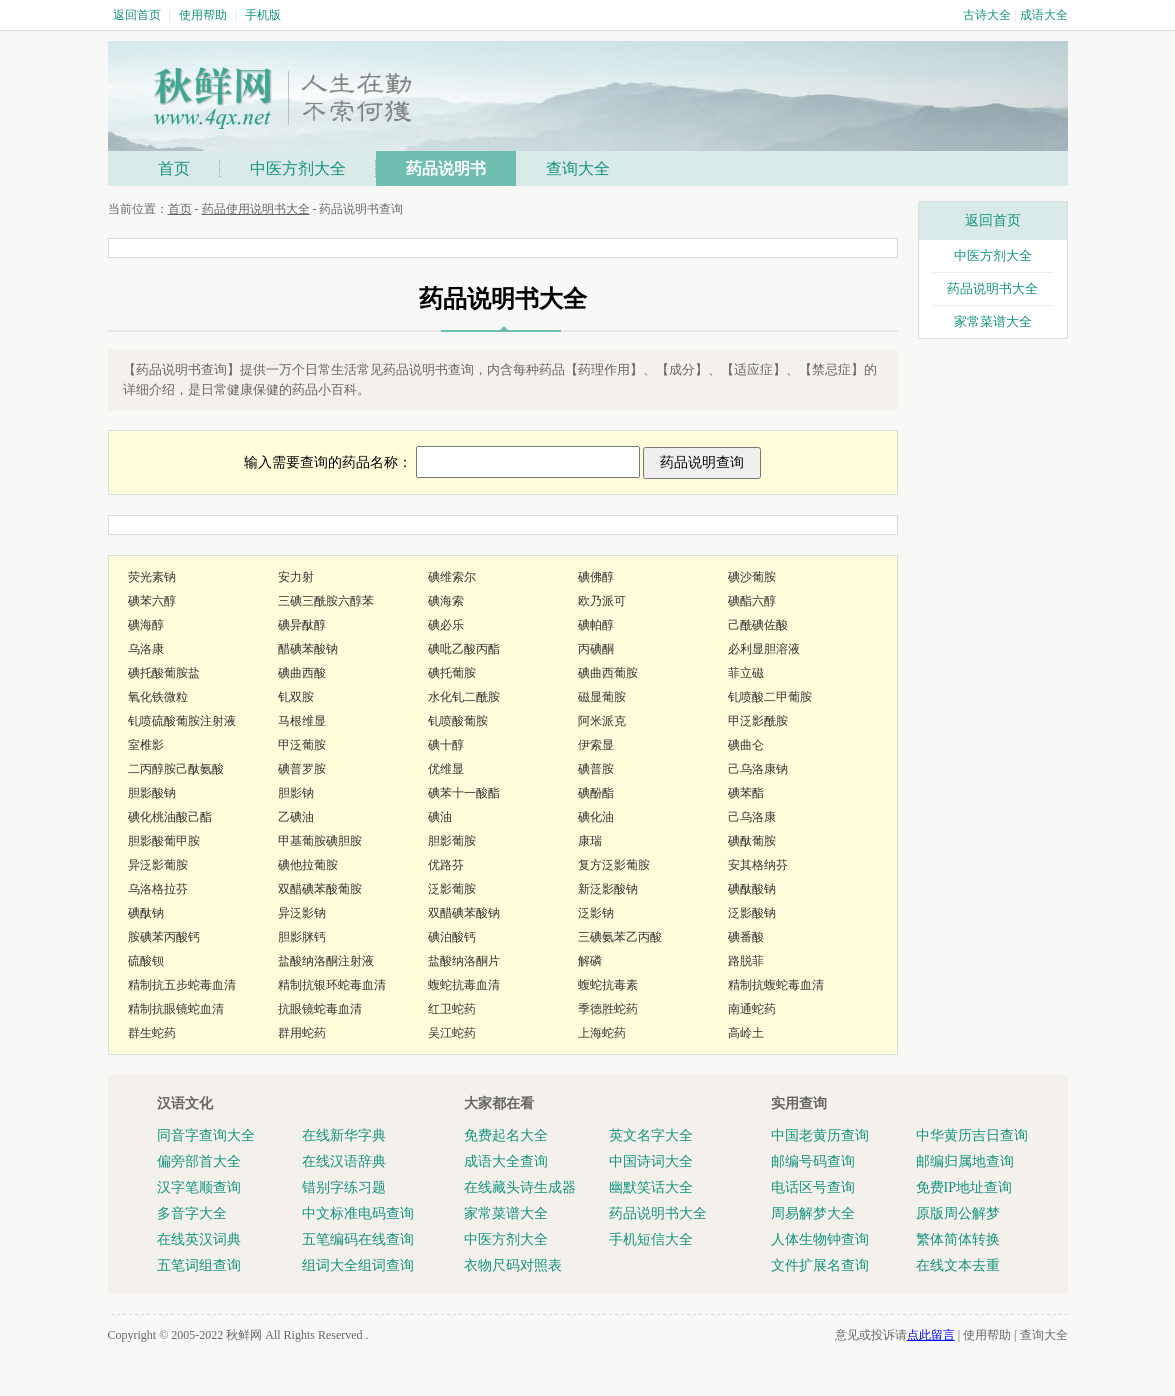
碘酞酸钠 (752, 889)
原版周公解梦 (958, 1213)
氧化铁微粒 (158, 697)
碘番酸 (746, 937)
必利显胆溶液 (764, 649)
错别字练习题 (344, 1187)
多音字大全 (192, 1213)
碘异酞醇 (302, 625)
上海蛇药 (602, 1033)
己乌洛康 (752, 817)
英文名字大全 (651, 1135)
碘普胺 (596, 769)
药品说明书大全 (992, 288)
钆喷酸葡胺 (458, 721)
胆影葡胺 (452, 841)
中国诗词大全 (651, 1161)
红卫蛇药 (452, 1009)
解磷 (590, 961)
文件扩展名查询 (820, 1265)
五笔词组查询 (199, 1265)
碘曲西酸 (302, 673)
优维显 (446, 769)
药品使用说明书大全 (256, 209)
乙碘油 (296, 817)
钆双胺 (296, 697)
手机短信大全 (651, 1239)
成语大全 (1044, 15)
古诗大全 (987, 15)
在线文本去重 (958, 1265)
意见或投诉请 (895, 1335)
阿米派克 (602, 721)
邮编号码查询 (813, 1161)
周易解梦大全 (813, 1213)
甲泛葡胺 (302, 745)
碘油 (440, 817)
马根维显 (302, 721)
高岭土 (746, 1033)
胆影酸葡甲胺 (164, 841)
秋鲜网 (244, 1335)
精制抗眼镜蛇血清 (176, 1009)
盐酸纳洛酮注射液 (326, 961)
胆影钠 (296, 793)
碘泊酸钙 (452, 937)
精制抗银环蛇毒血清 (332, 985)
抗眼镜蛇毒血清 (320, 1009)
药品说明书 (446, 168)
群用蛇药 (302, 1033)
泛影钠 (596, 913)
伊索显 (596, 745)
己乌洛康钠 (758, 769)
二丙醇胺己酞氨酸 (176, 769)
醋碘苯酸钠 (308, 649)
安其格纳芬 (758, 865)
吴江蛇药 (452, 1033)
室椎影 (146, 745)
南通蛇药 (752, 1009)
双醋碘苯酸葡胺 (320, 889)
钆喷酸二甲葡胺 (770, 697)
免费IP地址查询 (964, 1187)
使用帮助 (203, 15)
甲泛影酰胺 (758, 721)
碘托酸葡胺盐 (164, 673)
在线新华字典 (344, 1135)
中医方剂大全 (298, 168)
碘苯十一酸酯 (464, 793)
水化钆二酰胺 (464, 697)
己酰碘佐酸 (758, 625)
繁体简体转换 (958, 1239)
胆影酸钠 (152, 793)
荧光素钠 (152, 577)
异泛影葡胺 (158, 865)
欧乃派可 (602, 601)
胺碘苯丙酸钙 (164, 937)
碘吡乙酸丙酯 (464, 649)
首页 (174, 168)
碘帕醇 (596, 625)
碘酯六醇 (752, 601)
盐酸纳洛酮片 (464, 961)
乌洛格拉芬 (158, 889)
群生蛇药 (152, 1033)
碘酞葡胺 (752, 841)
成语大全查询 (506, 1161)
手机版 (263, 15)
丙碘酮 (596, 649)
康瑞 (590, 841)
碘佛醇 (596, 577)
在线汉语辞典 (344, 1161)
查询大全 (578, 168)
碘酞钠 (146, 913)
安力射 (296, 577)
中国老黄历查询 (820, 1135)
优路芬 (446, 865)
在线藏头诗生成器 (520, 1187)
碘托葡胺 (452, 673)
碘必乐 (446, 625)
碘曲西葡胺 (608, 673)
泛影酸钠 (752, 913)
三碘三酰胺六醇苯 (326, 601)
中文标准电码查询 (358, 1213)
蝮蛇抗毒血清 (464, 985)
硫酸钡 (146, 961)
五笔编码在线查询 (358, 1239)
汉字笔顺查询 (199, 1187)
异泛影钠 (302, 913)
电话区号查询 (813, 1187)
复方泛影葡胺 (614, 865)
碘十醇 (446, 745)
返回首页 (137, 15)
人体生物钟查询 (820, 1239)
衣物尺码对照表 (513, 1265)
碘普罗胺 (302, 769)
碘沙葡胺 (752, 577)
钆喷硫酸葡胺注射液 (182, 721)
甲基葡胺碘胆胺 (320, 841)
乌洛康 (146, 649)
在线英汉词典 (199, 1239)
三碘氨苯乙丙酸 (620, 937)
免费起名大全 (506, 1135)
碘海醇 (146, 625)
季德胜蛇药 (608, 1009)
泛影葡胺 (452, 889)
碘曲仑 (746, 745)
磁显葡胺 (602, 697)
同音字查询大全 (206, 1135)
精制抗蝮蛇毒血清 (776, 985)
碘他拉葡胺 (308, 865)
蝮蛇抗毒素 (608, 985)
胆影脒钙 (302, 937)
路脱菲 (746, 961)
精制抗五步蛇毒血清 (182, 985)
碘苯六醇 (152, 601)
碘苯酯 (746, 793)
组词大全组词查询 (358, 1265)
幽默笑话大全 (651, 1187)
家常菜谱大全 (993, 321)
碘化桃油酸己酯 (170, 817)
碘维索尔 (452, 577)
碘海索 (446, 601)
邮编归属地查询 (965, 1161)
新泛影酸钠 (608, 889)
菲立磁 (746, 673)
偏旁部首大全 (199, 1161)
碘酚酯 (596, 793)
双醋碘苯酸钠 (464, 913)
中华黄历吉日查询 (972, 1135)
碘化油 (596, 817)
